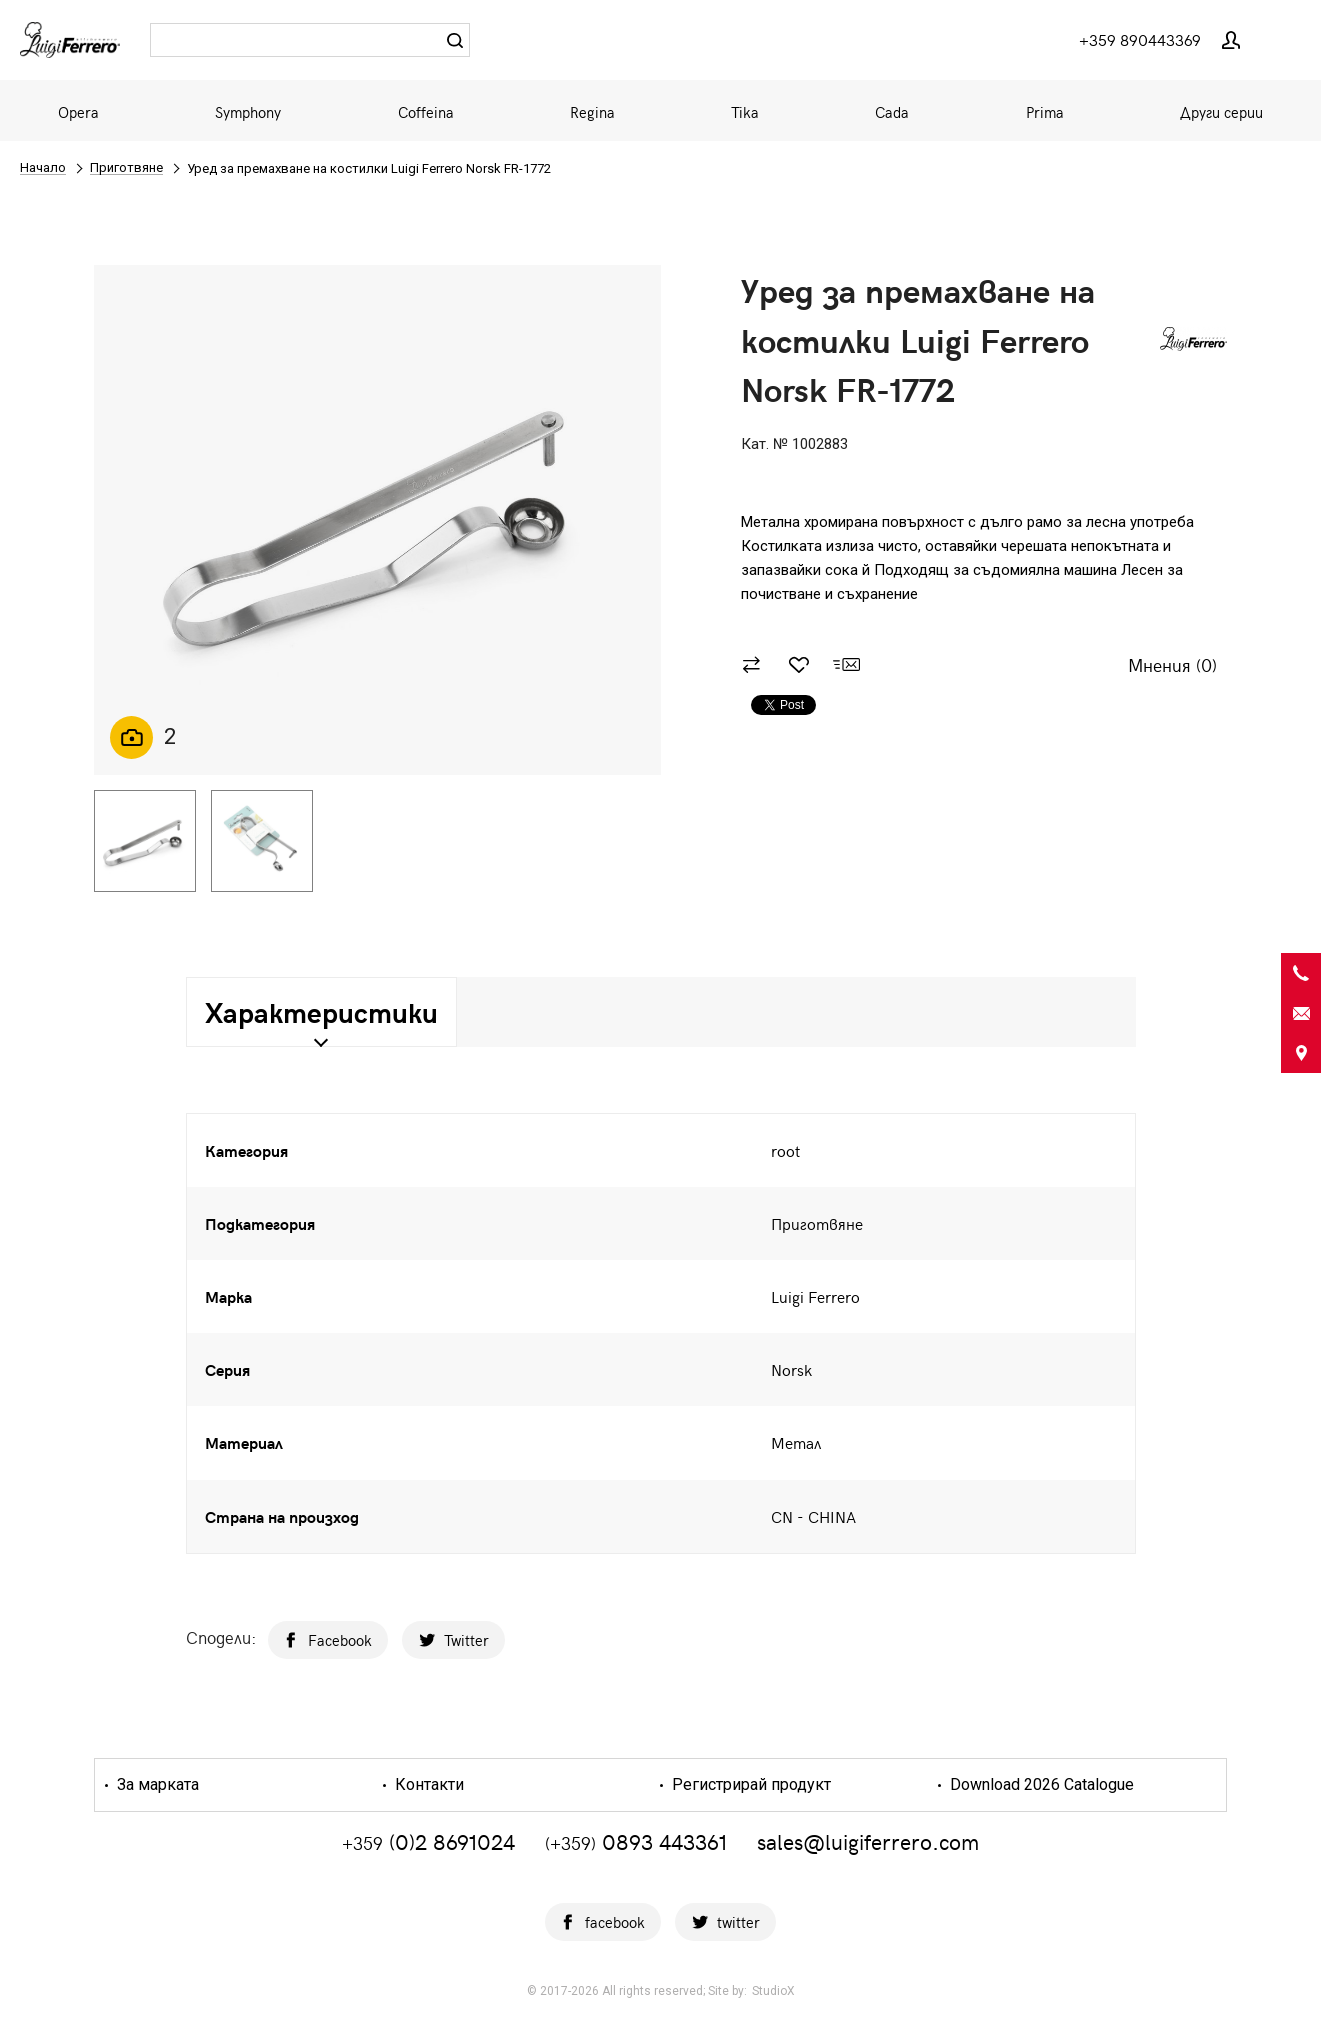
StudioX (773, 1991)
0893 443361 (636, 1841)
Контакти (427, 1785)
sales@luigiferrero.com (868, 1841)
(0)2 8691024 (428, 1841)
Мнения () (1172, 665)
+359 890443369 (1140, 39)
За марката (156, 1785)
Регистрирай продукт (749, 1785)
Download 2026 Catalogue (1040, 1785)
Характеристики (321, 1011)
